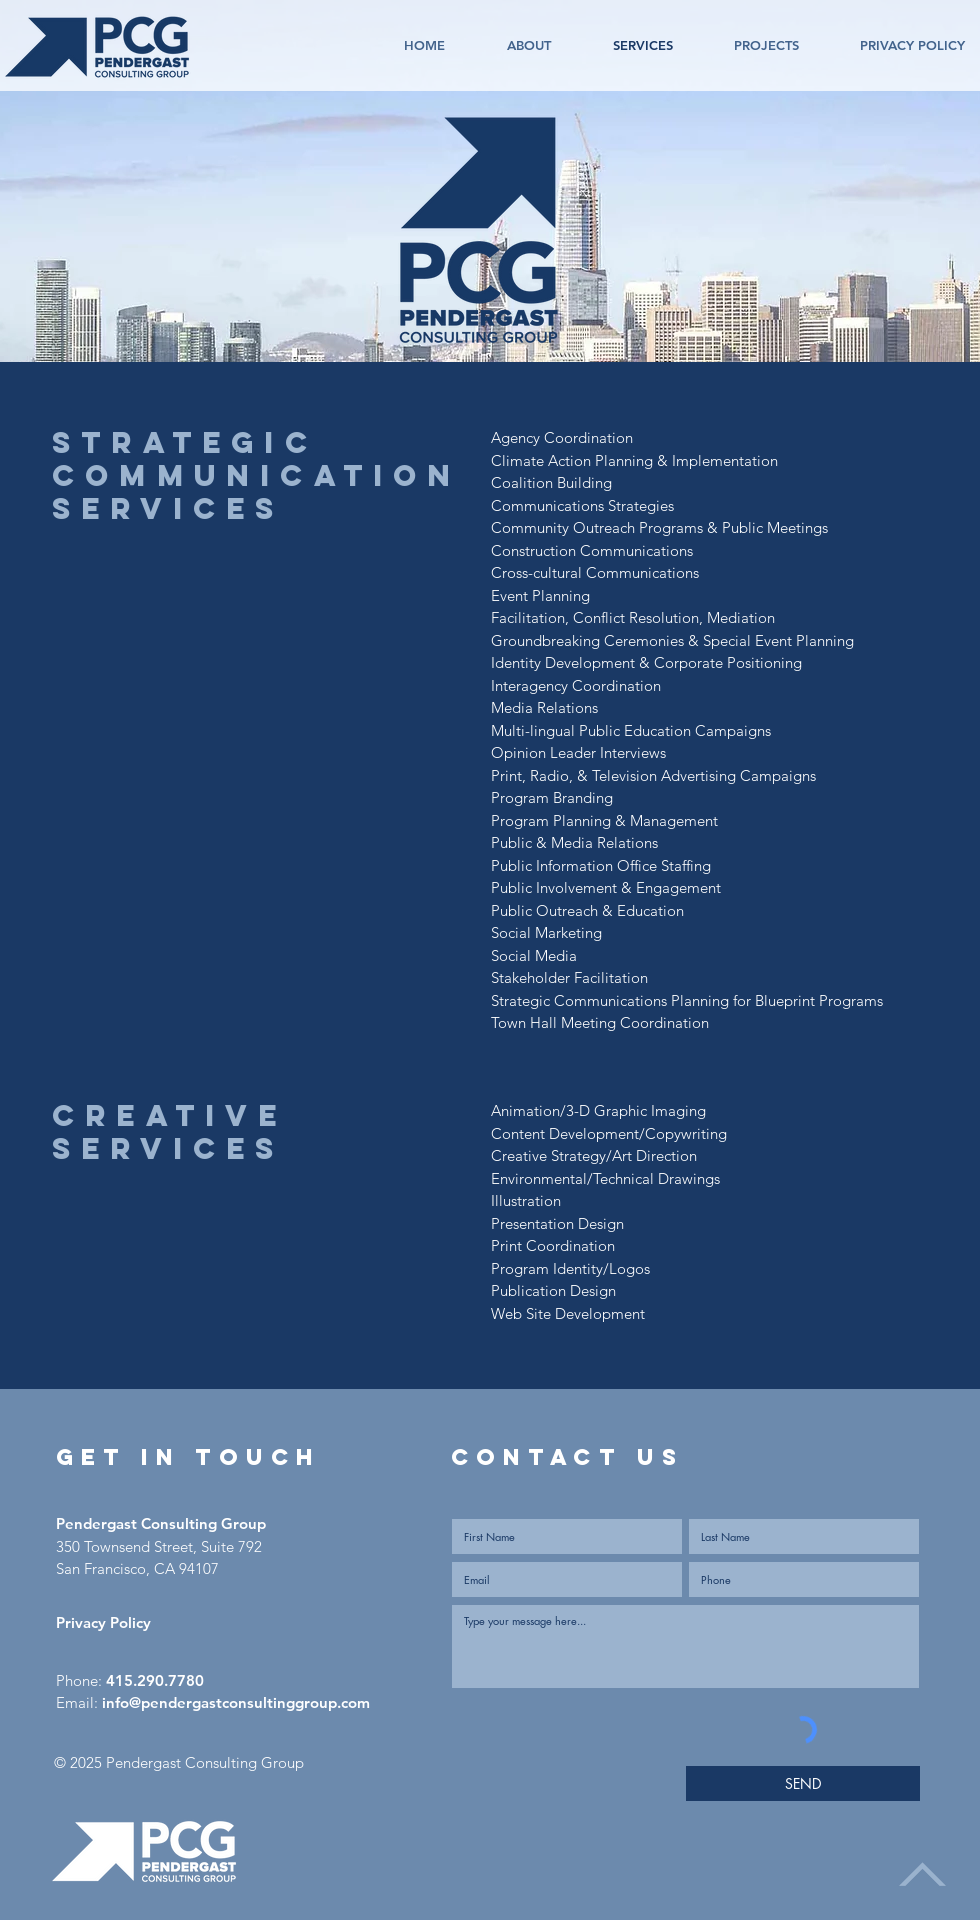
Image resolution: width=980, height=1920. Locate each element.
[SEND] (803, 1783)
